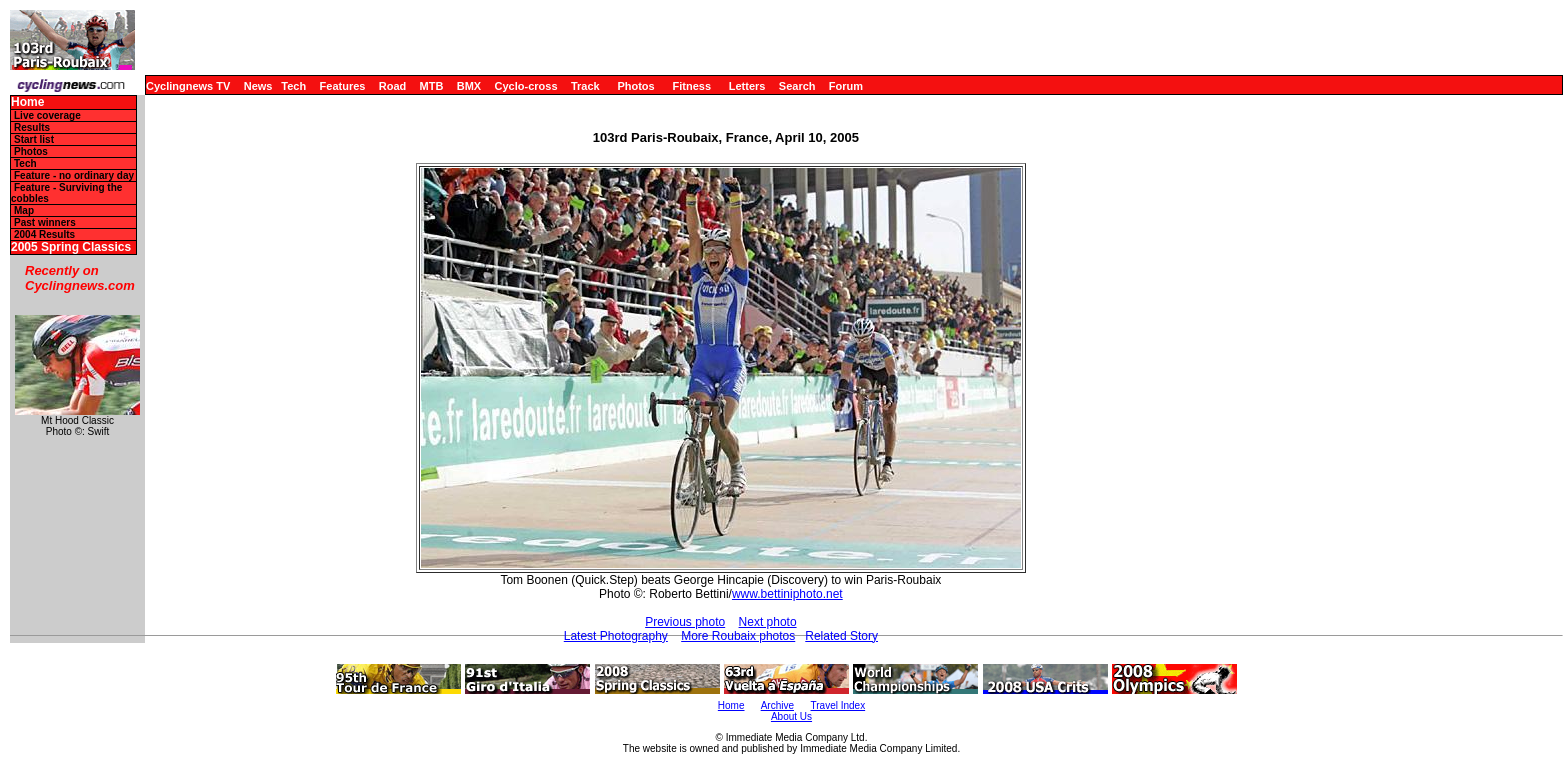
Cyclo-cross (526, 86)
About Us (791, 716)
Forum (846, 86)
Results (32, 127)
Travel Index (838, 705)
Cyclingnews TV (188, 86)
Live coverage (47, 115)
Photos (635, 86)
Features (343, 86)
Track (585, 86)
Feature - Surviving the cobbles (66, 193)
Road (393, 86)
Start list (34, 139)
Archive (777, 705)
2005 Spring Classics (71, 247)
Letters (747, 86)
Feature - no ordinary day (74, 175)
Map (24, 210)
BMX (469, 86)
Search (797, 86)
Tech (293, 86)
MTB (432, 86)
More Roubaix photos (738, 636)
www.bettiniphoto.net (787, 594)
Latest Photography (616, 636)
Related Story (841, 636)
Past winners (45, 222)
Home (27, 102)
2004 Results (44, 234)
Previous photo (685, 622)
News (258, 86)
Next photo (768, 622)
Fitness (691, 86)
